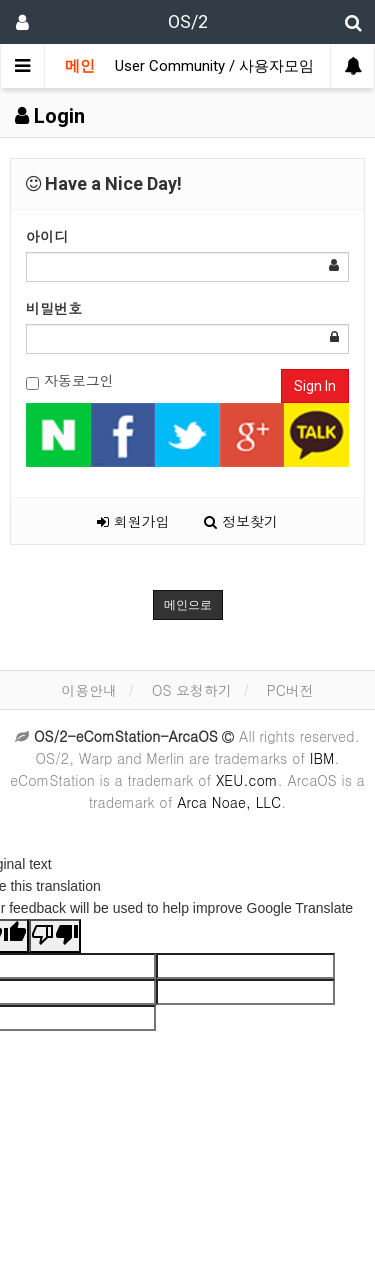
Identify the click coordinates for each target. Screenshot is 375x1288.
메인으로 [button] (188, 605)
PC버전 (290, 690)
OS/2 (188, 21)
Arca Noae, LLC (229, 802)
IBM (322, 758)
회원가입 (133, 521)
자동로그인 (70, 380)
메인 (80, 66)
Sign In (315, 386)
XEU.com (247, 780)
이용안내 (89, 690)
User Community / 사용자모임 (214, 66)
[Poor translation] (55, 936)
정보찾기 (241, 521)
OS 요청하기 (192, 690)
